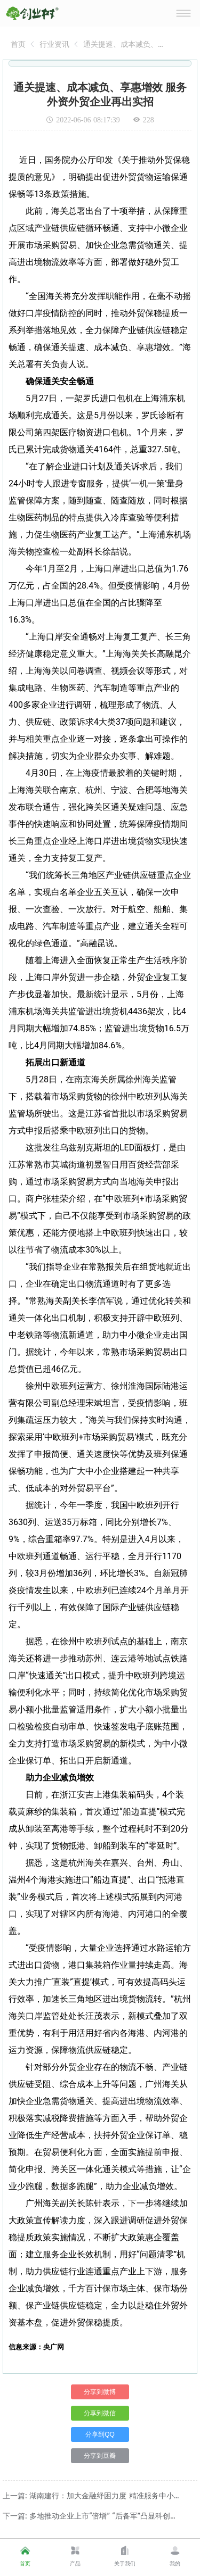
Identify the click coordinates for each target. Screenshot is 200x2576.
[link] (18, 44)
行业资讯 (54, 44)
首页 (18, 44)
